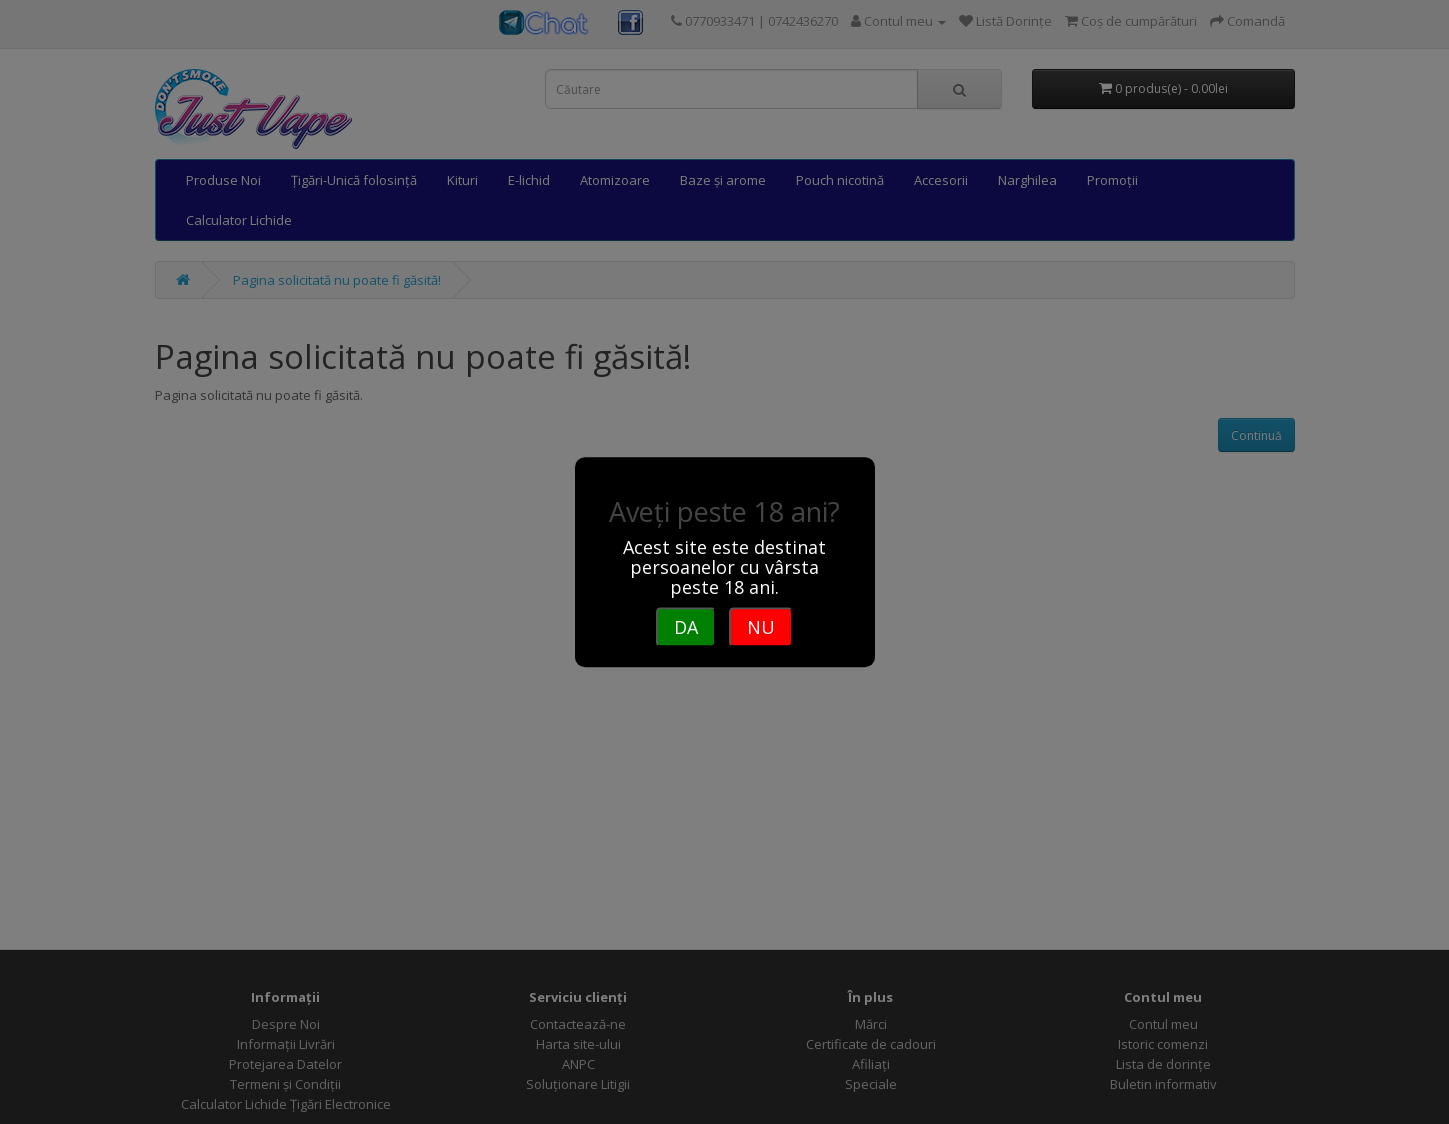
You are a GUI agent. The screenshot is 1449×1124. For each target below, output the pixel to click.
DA (686, 627)
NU (761, 627)
